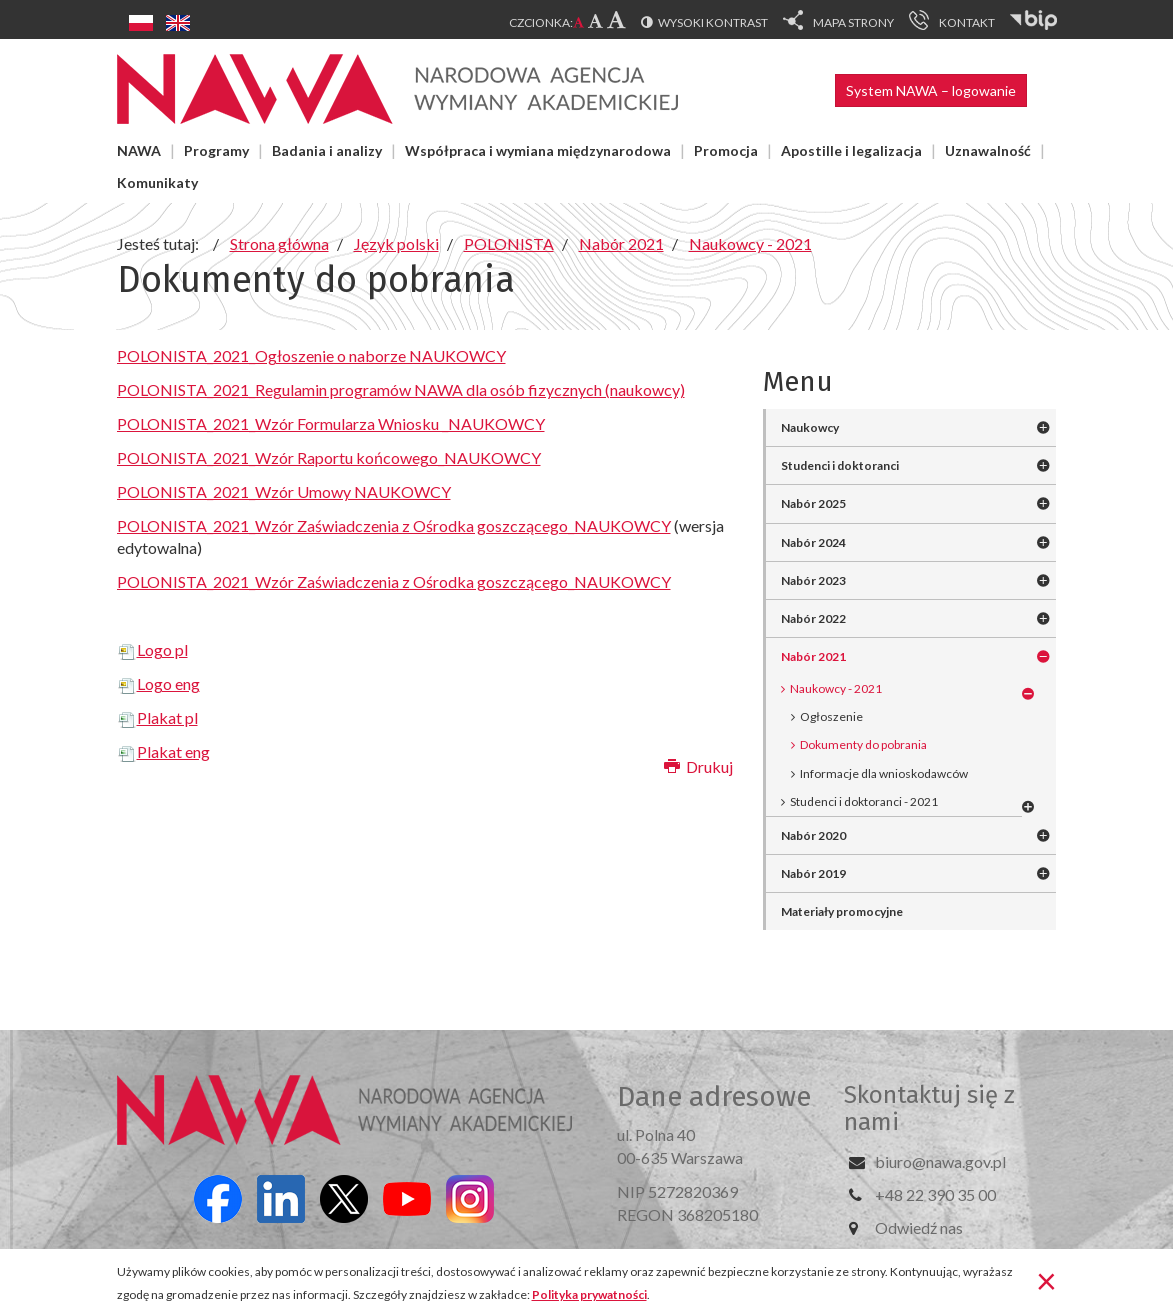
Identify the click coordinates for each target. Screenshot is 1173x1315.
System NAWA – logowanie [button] (931, 90)
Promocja (726, 150)
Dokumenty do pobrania (863, 744)
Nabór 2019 (813, 873)
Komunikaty (157, 182)
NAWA (139, 150)
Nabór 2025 (813, 503)
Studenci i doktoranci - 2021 (864, 801)
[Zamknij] (1046, 1280)
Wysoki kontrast (713, 22)
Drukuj (698, 766)
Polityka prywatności (589, 1294)
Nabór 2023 (813, 580)
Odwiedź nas (919, 1227)
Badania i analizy (327, 150)
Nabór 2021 (813, 656)
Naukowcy (810, 427)
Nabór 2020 (813, 835)
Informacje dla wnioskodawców (884, 773)
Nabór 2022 (813, 618)
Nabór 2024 (813, 542)
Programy (216, 150)
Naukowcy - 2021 (836, 688)
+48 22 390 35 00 (935, 1194)
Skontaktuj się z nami (929, 1108)
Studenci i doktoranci (840, 465)
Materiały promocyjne (842, 911)
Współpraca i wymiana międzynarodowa (538, 150)
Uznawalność (988, 150)
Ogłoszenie (831, 716)
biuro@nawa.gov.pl (940, 1161)
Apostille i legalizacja (851, 150)
